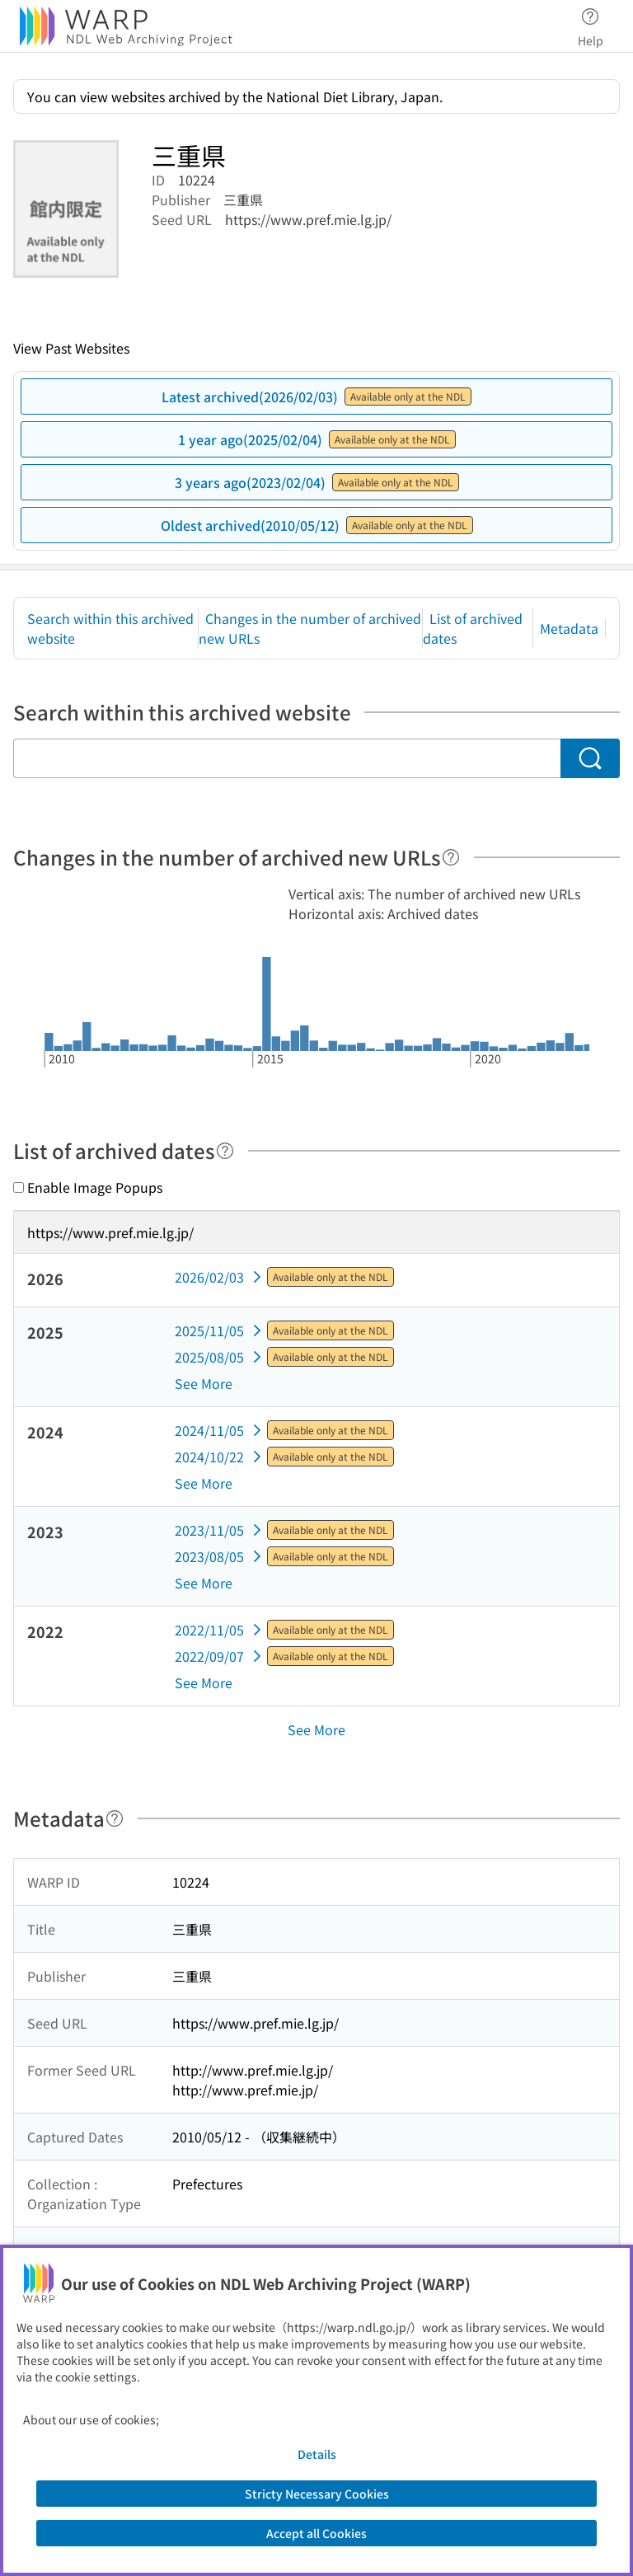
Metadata (569, 628)
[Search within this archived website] (286, 758)
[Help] (451, 857)
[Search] (590, 758)
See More (203, 1383)
